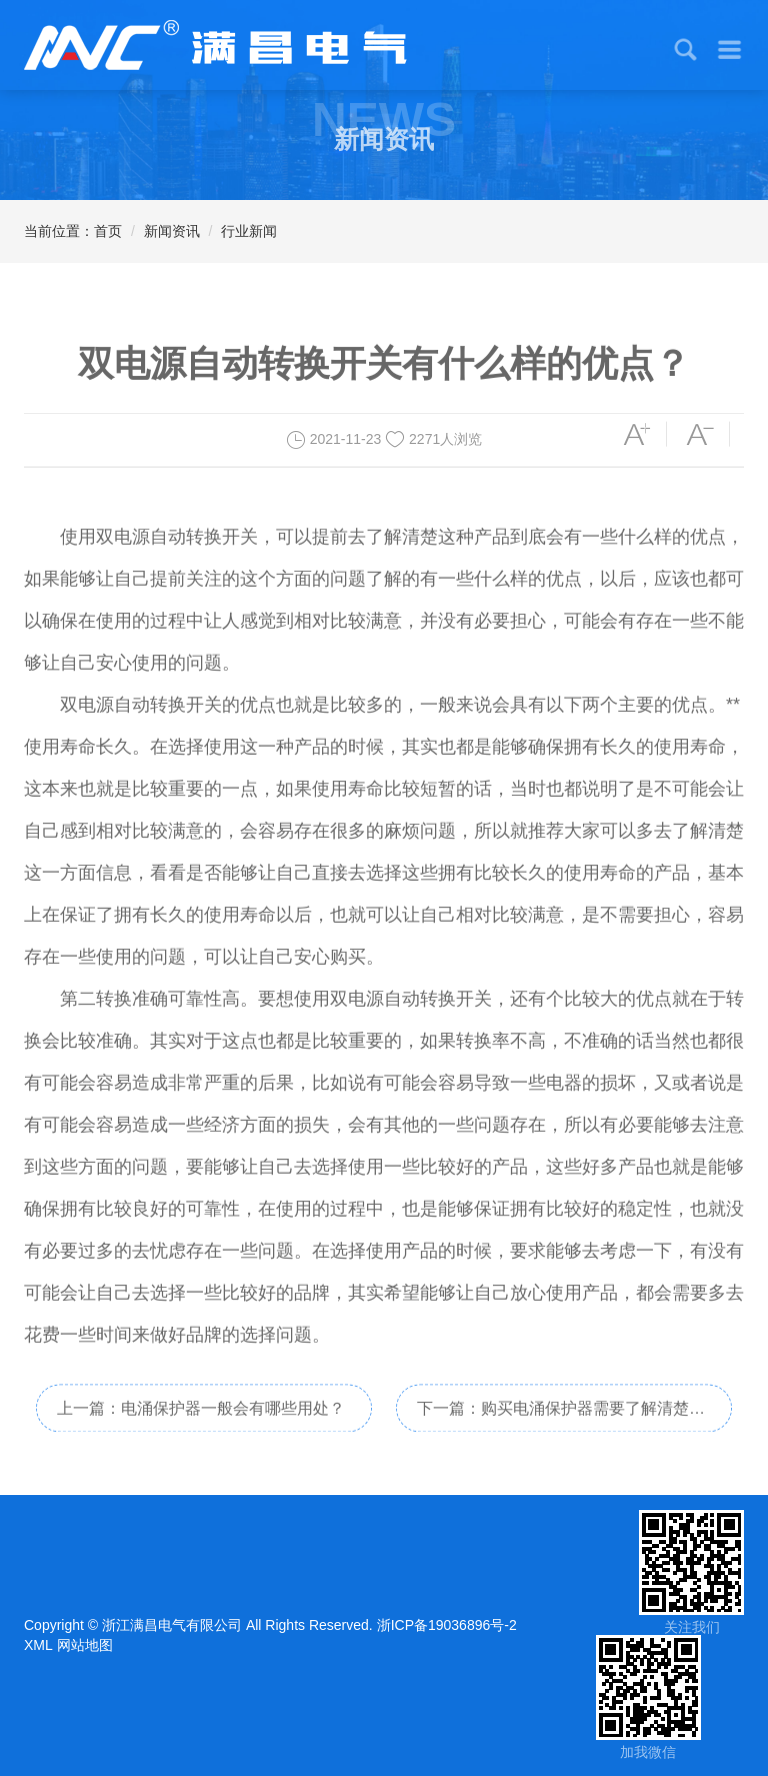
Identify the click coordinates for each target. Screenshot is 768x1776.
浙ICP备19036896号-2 (447, 1625)
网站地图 (85, 1645)
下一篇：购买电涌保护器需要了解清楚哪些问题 (561, 1432)
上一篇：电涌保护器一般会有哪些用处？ (201, 1424)
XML (38, 1645)
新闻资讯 (172, 231)
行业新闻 (249, 231)
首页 (108, 231)
